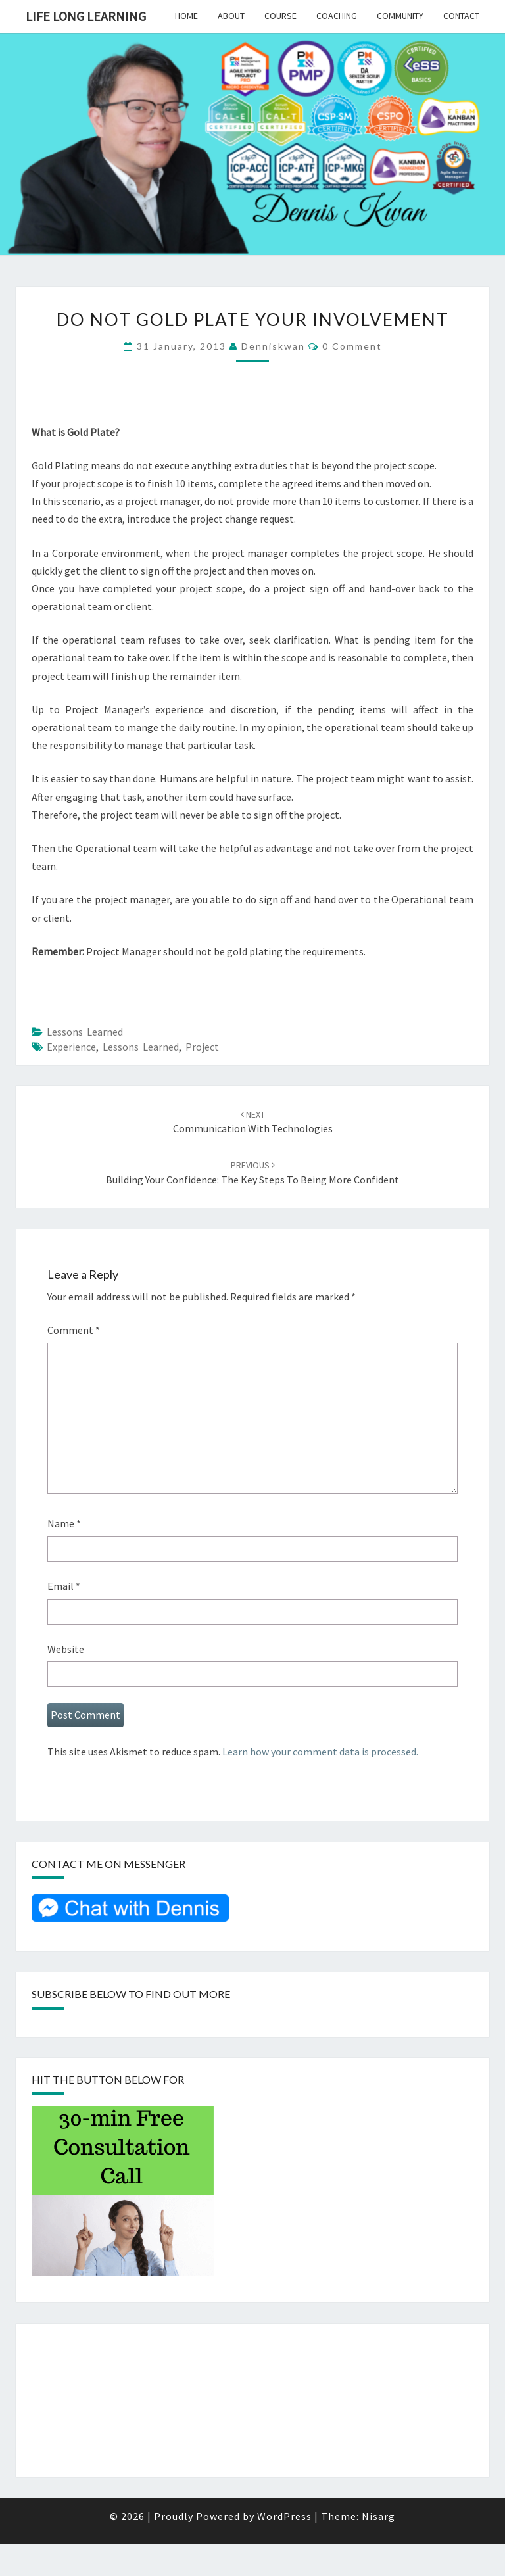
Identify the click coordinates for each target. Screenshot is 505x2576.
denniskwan (273, 346)
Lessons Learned (85, 1031)
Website (65, 1649)
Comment (73, 1330)
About (231, 16)
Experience (71, 1046)
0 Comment (352, 346)
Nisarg (378, 2516)
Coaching (336, 16)
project (202, 1046)
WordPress (284, 2516)
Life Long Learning (86, 16)
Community (400, 16)
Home (186, 16)
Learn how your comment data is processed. (320, 1751)
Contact (461, 16)
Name (64, 1523)
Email (63, 1585)
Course (280, 16)
